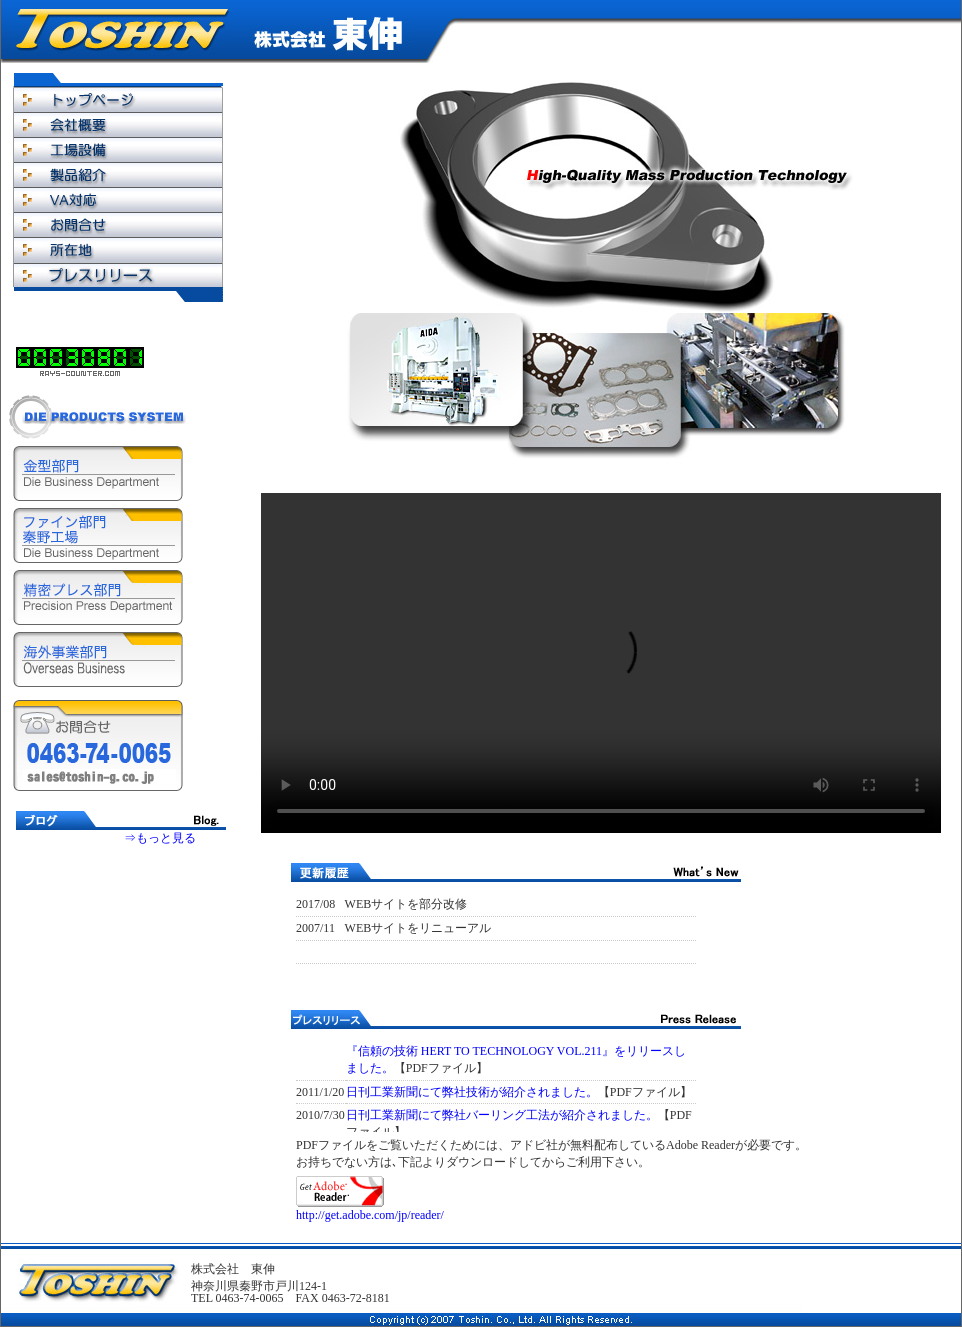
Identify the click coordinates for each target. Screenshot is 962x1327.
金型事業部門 (98, 473)
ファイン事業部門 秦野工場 (98, 535)
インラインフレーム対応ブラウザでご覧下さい (121, 910)
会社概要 (118, 124)
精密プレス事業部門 (98, 597)
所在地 (118, 249)
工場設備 (118, 149)
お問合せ (118, 224)
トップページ (118, 99)
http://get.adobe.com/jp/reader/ (370, 1215)
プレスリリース (118, 274)
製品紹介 (118, 174)
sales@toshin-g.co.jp (99, 777)
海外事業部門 (98, 659)
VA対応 (118, 199)
